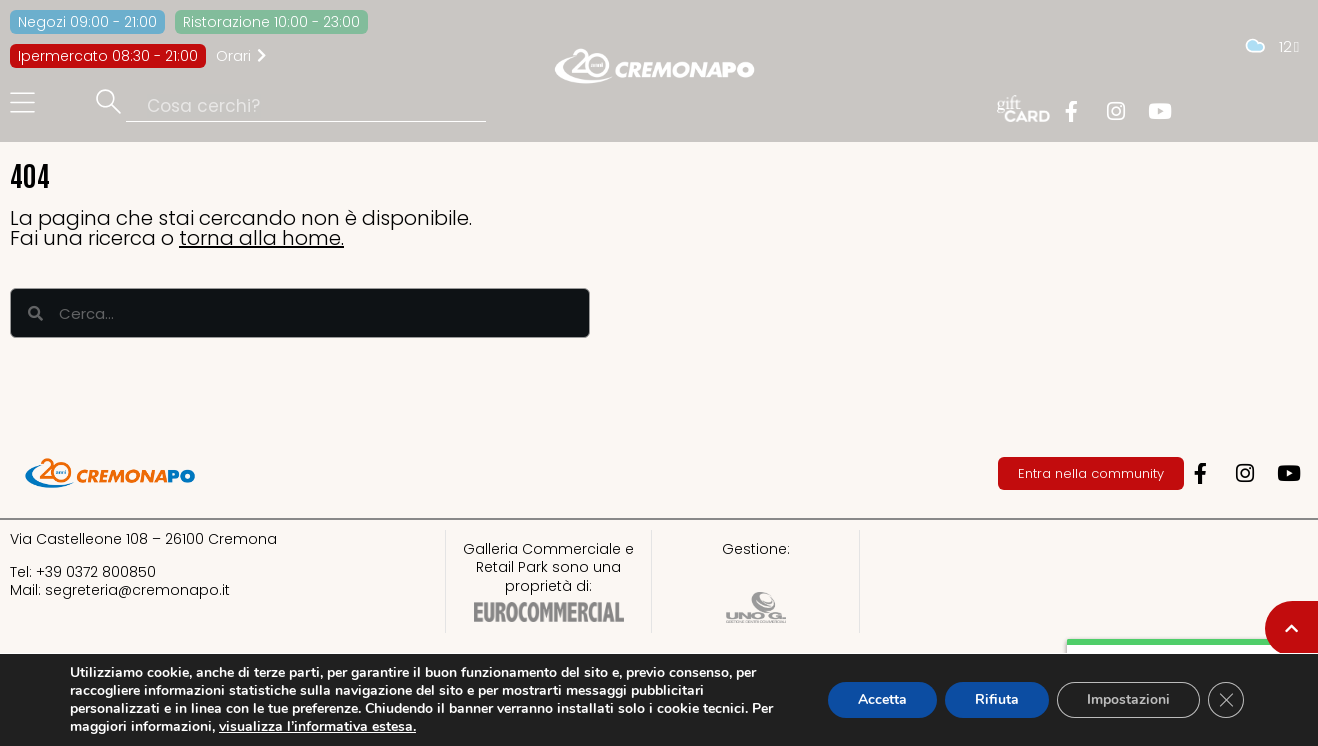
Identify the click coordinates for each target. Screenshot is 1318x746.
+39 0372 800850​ (96, 572)
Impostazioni (1128, 699)
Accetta (882, 699)
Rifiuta (997, 699)
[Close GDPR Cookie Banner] (1226, 700)
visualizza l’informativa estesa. (317, 726)
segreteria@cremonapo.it (137, 590)
